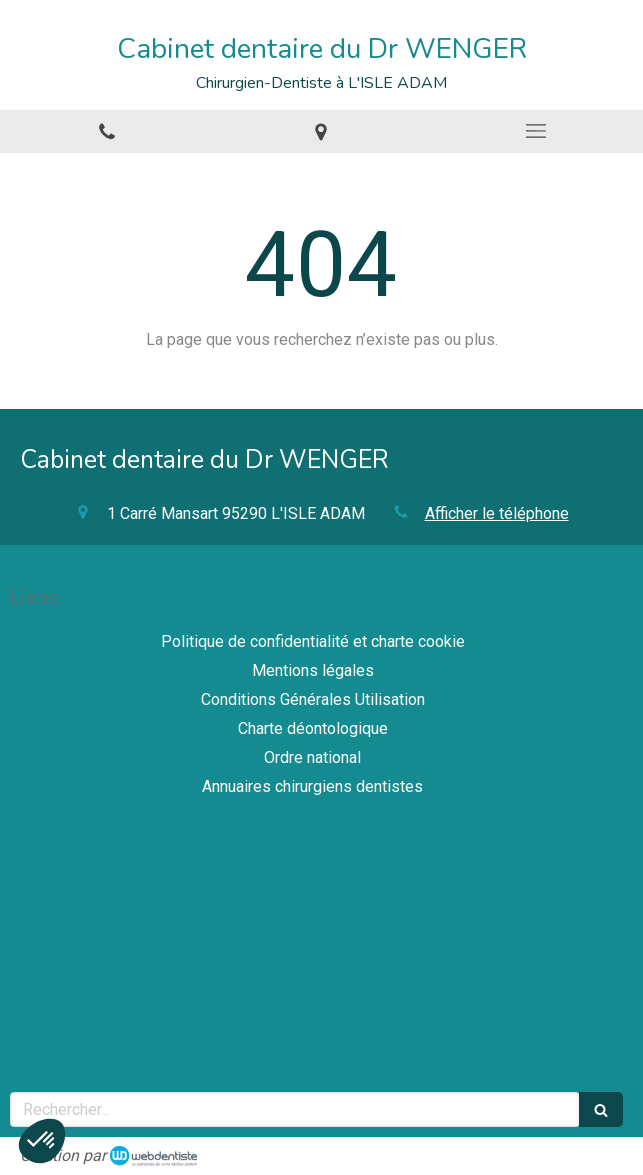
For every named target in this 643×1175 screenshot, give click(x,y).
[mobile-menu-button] (536, 131)
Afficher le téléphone (497, 513)
